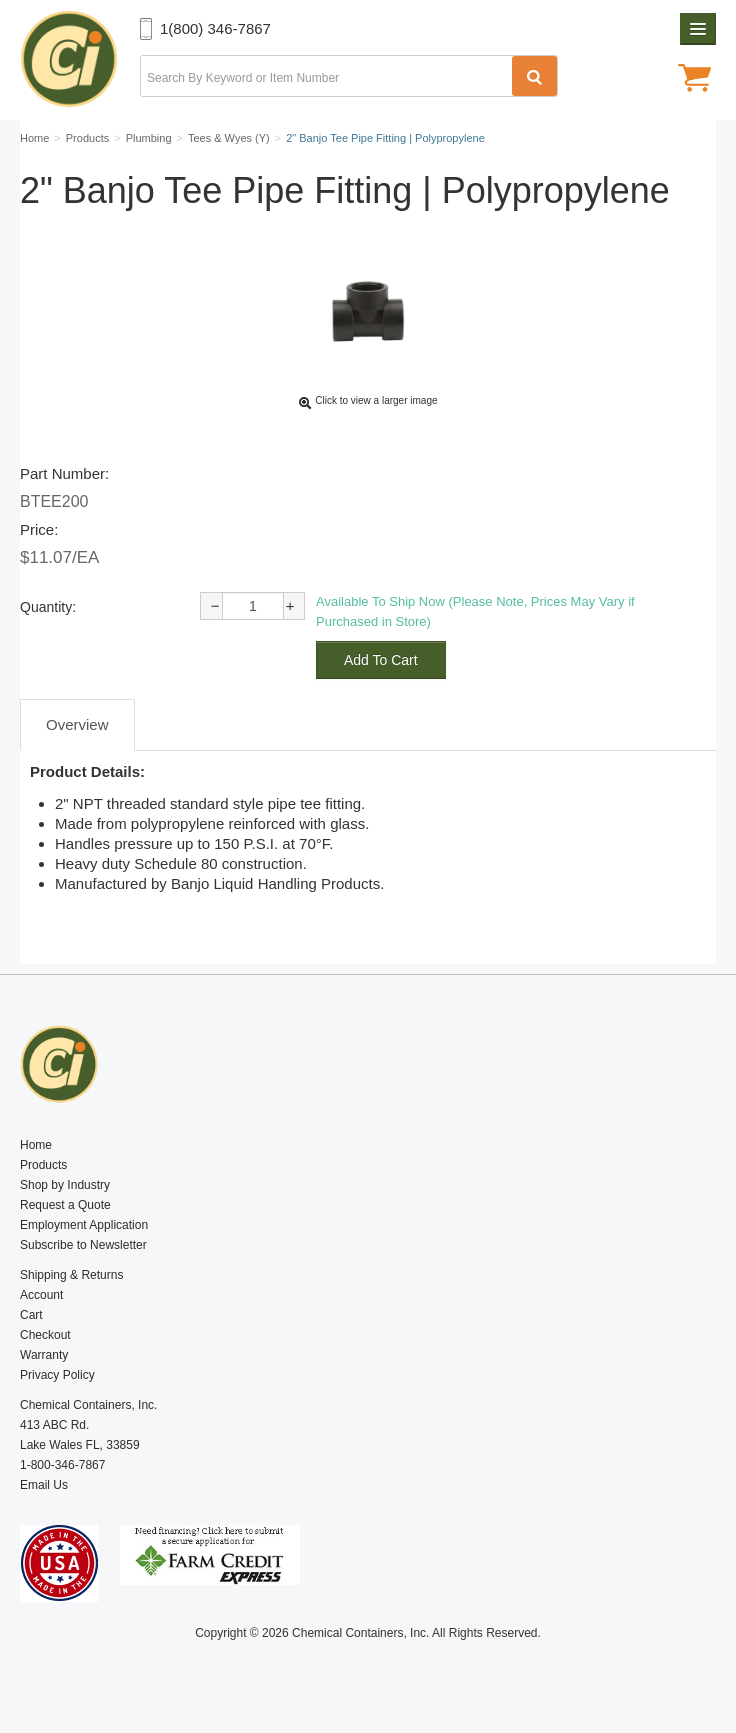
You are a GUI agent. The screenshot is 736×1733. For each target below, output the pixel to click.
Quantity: (48, 607)
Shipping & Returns (71, 1275)
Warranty (44, 1355)
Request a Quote (65, 1205)
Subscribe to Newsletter (83, 1245)
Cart (31, 1315)
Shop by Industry (65, 1185)
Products (43, 1165)
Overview (77, 724)
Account (41, 1295)
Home (36, 1145)
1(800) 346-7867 (215, 28)
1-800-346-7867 (62, 1465)
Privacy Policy (57, 1375)
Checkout (45, 1335)
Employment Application (84, 1225)
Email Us (44, 1485)
